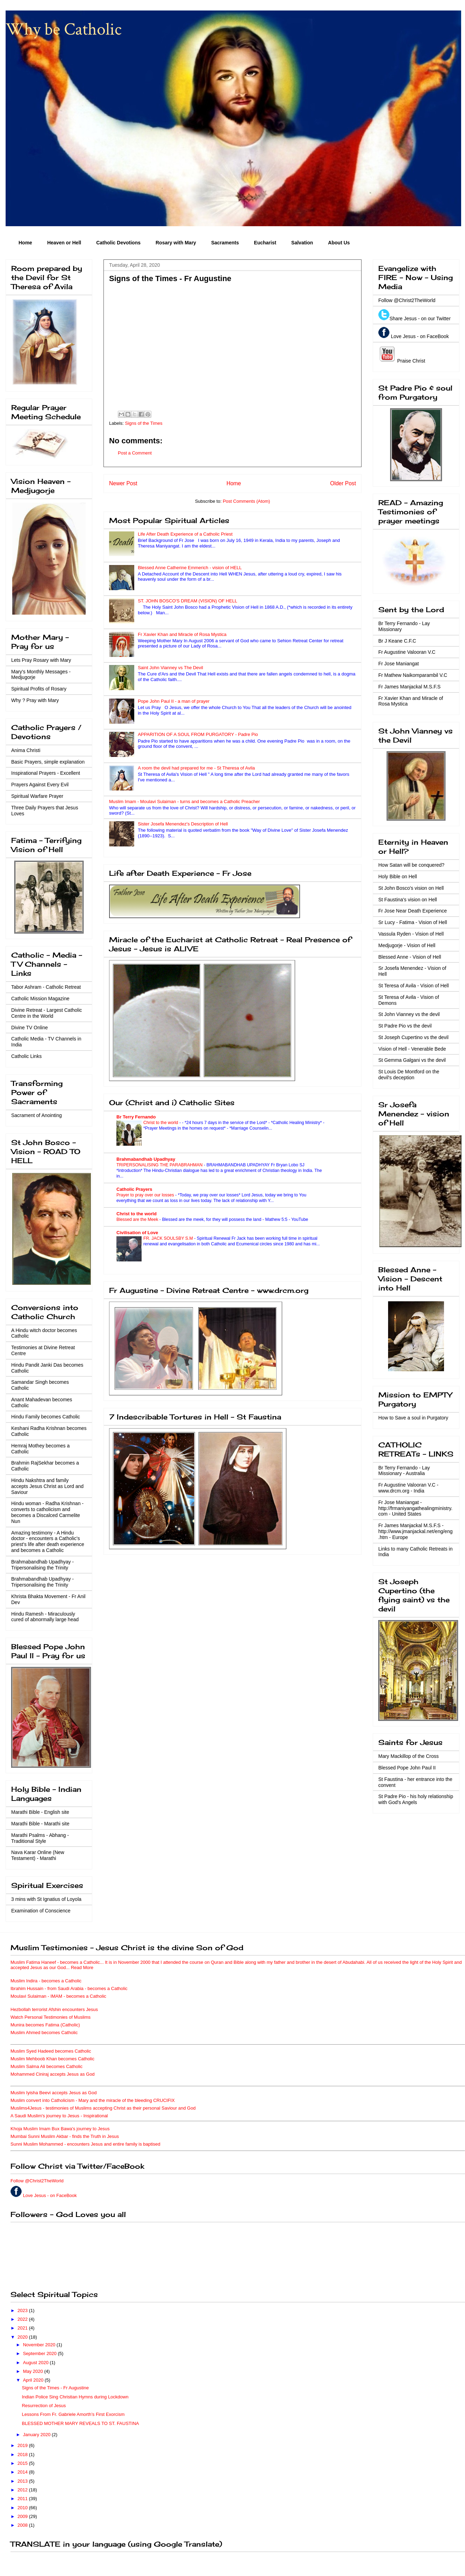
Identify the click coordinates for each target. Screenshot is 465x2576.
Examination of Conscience (41, 1910)
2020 (23, 2337)
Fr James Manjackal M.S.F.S (409, 686)
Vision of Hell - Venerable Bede (412, 1049)
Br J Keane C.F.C (397, 641)
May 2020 (33, 2371)
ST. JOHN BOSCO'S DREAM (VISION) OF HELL (187, 600)
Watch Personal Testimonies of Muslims (50, 2017)
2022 (23, 2319)
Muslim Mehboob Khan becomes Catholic (52, 2058)
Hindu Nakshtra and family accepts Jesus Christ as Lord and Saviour (47, 1486)
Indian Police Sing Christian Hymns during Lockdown (75, 2396)
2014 (23, 2472)
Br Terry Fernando (136, 1116)
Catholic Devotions (118, 242)
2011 (23, 2498)
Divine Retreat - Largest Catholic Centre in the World (46, 1013)
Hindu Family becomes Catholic (45, 1416)
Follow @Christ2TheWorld (406, 300)
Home (25, 242)
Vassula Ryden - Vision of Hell (411, 934)
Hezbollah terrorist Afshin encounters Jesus (54, 2009)
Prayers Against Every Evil (40, 784)
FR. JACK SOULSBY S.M (168, 1238)
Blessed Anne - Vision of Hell (409, 957)
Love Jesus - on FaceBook (420, 336)
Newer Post (123, 483)
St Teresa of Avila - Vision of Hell (413, 985)
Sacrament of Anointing (36, 1115)
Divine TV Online (29, 1027)
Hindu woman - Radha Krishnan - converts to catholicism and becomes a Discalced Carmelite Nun (47, 1512)
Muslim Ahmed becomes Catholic (44, 2032)
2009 (23, 2516)
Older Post (343, 483)
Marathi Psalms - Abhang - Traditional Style (40, 1838)
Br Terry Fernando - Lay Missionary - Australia (404, 1470)
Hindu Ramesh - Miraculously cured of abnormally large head (45, 1617)
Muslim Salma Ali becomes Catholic (46, 2066)
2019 (23, 2445)
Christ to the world (161, 1122)
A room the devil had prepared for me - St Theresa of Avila (196, 768)
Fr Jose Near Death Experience (412, 911)
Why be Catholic (64, 29)
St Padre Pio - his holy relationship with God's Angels (415, 1799)
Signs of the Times (144, 423)
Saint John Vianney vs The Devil (170, 667)
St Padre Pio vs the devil (405, 1026)
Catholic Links (26, 1056)
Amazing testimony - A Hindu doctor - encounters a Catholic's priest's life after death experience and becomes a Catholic (47, 1541)
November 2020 (40, 2344)
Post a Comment (135, 453)
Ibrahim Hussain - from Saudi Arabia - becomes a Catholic (69, 1988)
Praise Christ (410, 361)
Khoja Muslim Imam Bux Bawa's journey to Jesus (60, 2128)
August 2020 (36, 2362)
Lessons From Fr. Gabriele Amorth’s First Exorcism (73, 2414)
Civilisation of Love (137, 1232)
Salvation (302, 242)
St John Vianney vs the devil (409, 1014)
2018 (23, 2454)
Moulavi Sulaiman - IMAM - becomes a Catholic (58, 1996)
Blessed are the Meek (137, 1219)
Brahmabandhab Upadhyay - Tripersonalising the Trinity (42, 1564)
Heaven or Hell (64, 242)
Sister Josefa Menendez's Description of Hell (183, 824)
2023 (23, 2310)
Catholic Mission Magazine (40, 998)
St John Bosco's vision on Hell (411, 888)
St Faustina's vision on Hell (407, 899)
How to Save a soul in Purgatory (413, 1418)
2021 (23, 2328)
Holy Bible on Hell (397, 876)
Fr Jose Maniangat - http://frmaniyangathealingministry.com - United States (415, 1508)
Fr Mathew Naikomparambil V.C (412, 675)
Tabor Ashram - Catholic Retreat (46, 987)
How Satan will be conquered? (411, 865)
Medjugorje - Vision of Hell (406, 945)
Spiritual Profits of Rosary (38, 689)
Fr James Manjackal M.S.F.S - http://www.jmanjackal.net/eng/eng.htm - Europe (415, 1531)
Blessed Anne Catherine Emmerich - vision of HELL (190, 567)
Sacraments (225, 242)
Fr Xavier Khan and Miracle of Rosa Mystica (182, 634)
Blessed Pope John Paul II (407, 1767)
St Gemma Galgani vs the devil (412, 1060)
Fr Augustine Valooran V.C (406, 652)
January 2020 (37, 2434)
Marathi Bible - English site (40, 1812)
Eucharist (265, 242)
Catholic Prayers (134, 1189)
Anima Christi (25, 750)
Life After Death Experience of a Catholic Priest (185, 534)
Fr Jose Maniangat (398, 663)
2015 (23, 2463)
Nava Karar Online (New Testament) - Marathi (37, 1855)
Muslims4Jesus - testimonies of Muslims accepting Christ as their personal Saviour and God (103, 2108)
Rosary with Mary (176, 242)
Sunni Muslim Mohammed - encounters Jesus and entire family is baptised (85, 2144)
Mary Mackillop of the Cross (408, 1756)
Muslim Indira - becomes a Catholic (45, 1980)
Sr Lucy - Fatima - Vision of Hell (412, 922)
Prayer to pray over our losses (145, 1195)
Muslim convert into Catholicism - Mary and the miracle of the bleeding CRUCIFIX (92, 2100)
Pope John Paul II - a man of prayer (173, 701)
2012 (23, 2489)
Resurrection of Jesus (44, 2405)
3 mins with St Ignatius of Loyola (46, 1899)
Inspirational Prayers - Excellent (45, 773)
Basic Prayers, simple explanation (48, 762)
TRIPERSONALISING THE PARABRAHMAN (160, 1164)
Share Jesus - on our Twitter (420, 318)
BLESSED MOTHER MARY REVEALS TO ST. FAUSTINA (80, 2423)
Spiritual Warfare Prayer (37, 796)
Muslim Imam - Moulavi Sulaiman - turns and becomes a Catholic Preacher (184, 801)
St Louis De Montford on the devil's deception (408, 1074)
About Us (339, 242)
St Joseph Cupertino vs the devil (413, 1037)
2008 (23, 2525)
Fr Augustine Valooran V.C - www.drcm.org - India (408, 1488)
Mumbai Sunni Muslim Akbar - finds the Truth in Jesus (64, 2136)
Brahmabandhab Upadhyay (145, 1159)
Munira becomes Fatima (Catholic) (45, 2024)
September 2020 (40, 2353)
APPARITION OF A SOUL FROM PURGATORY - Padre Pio (198, 734)
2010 (23, 2507)
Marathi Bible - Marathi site (40, 1823)
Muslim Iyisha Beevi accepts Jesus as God (53, 2092)
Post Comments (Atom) (246, 501)
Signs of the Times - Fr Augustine (55, 2387)
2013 (23, 2481)
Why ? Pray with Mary (35, 700)
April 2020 (34, 2380)
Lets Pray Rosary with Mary (41, 660)
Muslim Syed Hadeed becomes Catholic (50, 2051)
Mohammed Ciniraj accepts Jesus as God (52, 2074)
